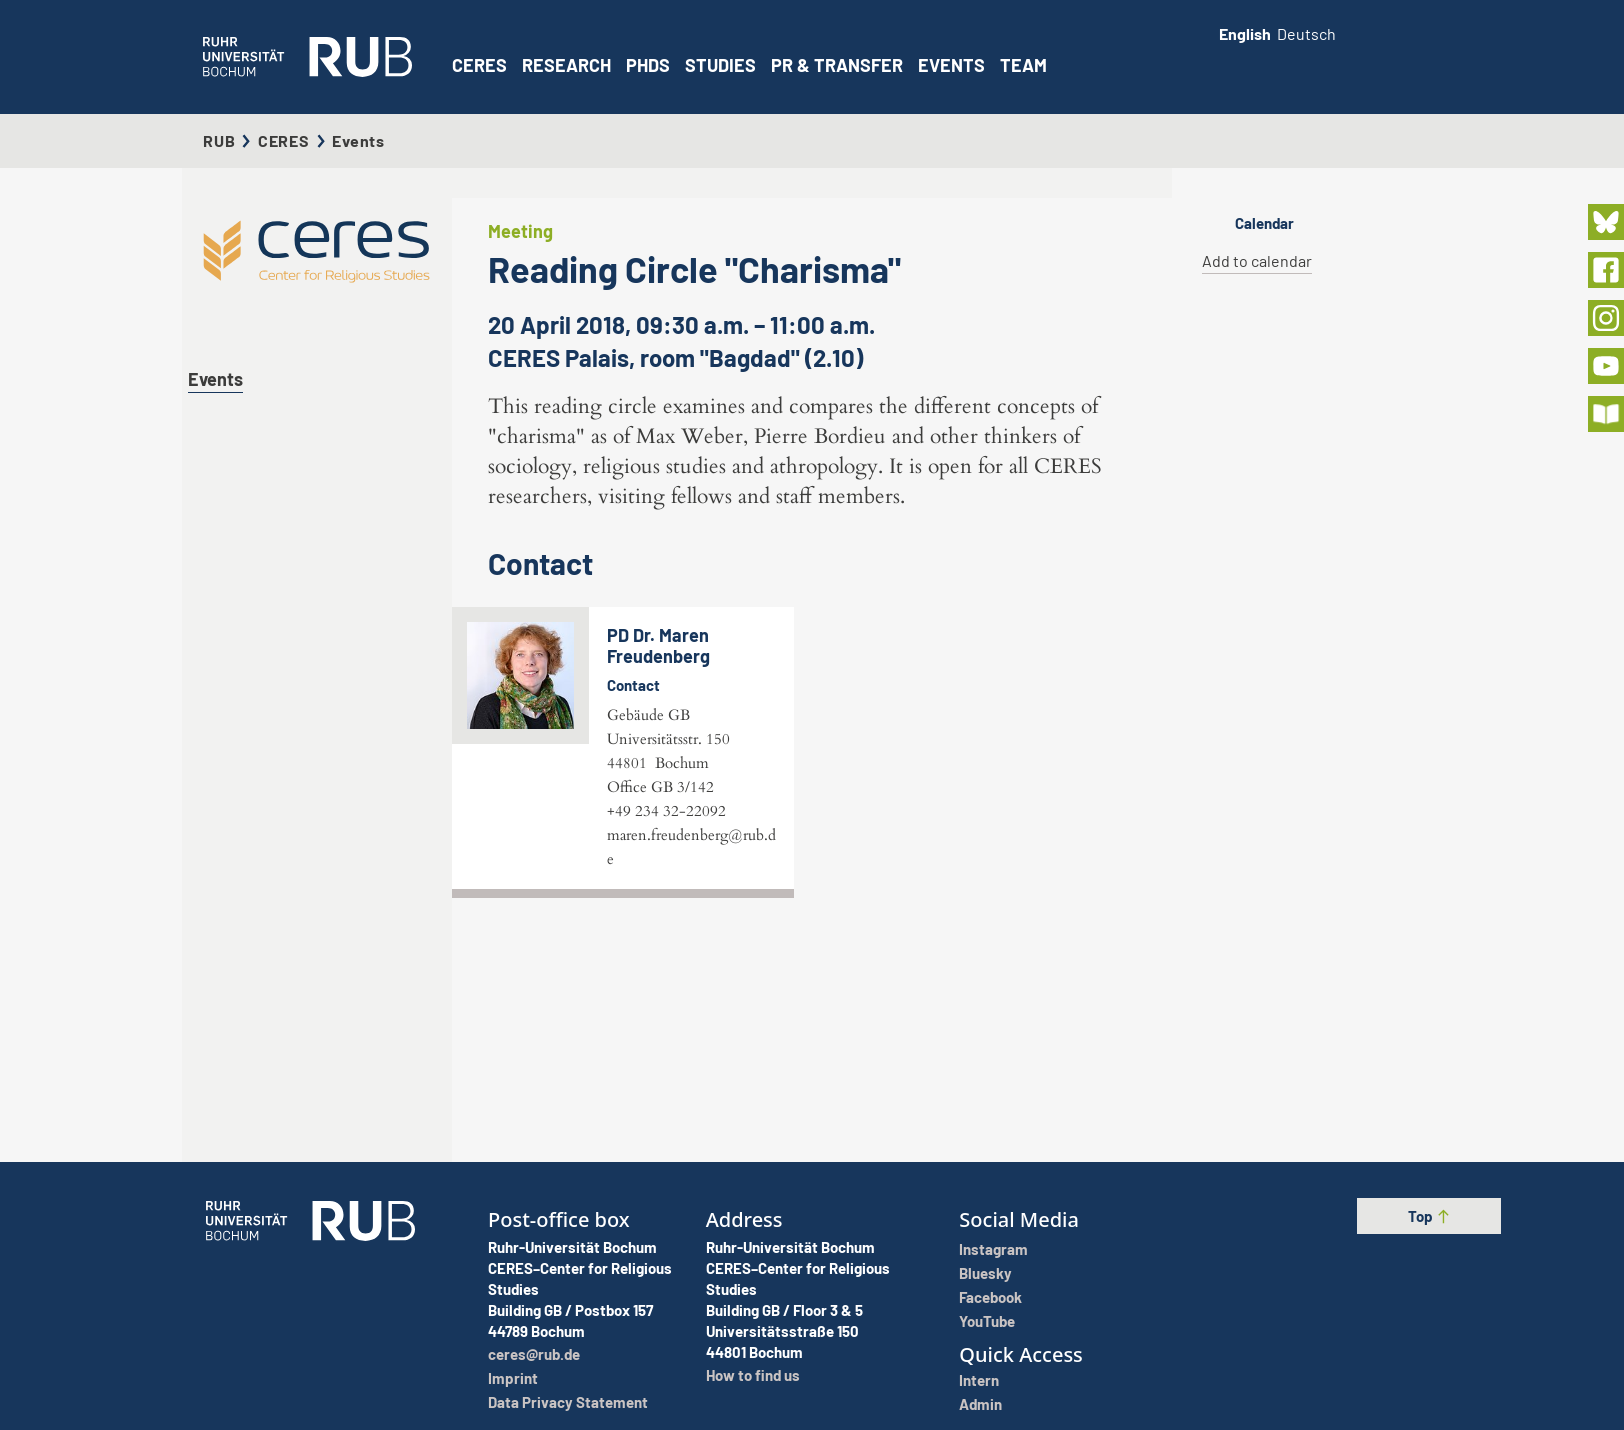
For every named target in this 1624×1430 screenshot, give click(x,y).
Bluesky (985, 1273)
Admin (980, 1404)
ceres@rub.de (534, 1354)
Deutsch (1306, 33)
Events (951, 65)
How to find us (753, 1375)
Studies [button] (720, 65)
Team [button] (1023, 65)
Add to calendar (1257, 260)
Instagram (993, 1249)
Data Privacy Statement (568, 1402)
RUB (219, 140)
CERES (479, 65)
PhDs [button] (648, 65)
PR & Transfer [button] (837, 65)
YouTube (987, 1321)
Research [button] (566, 65)
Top (1429, 1216)
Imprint (513, 1378)
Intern (979, 1380)
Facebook (990, 1297)
